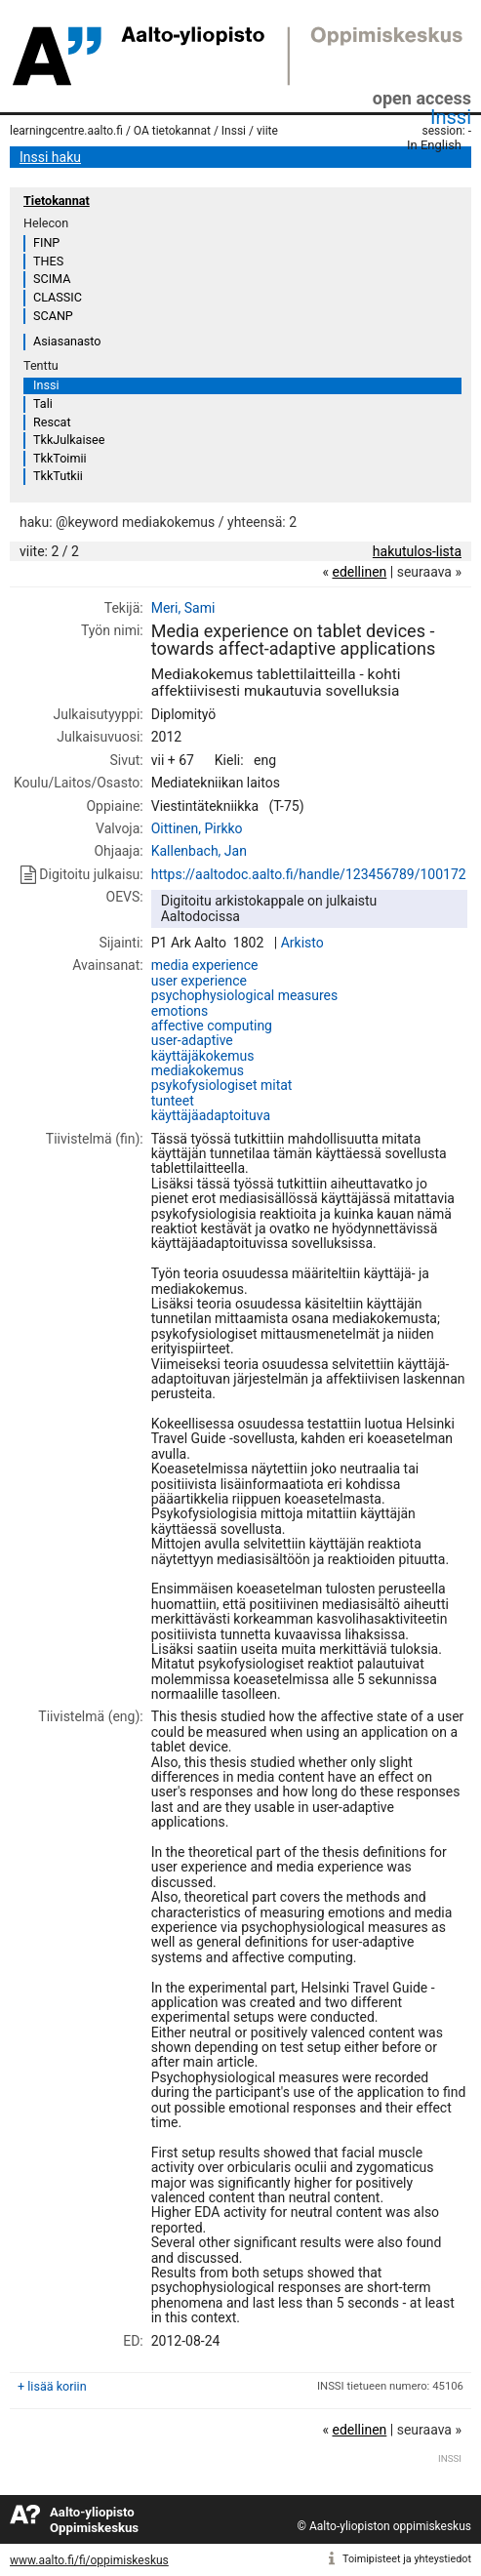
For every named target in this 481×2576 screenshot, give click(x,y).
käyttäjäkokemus (203, 1056)
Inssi (450, 117)
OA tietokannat (172, 131)
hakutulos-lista (417, 551)
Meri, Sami (183, 608)
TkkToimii (60, 458)
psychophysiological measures (244, 995)
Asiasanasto (66, 341)
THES (48, 261)
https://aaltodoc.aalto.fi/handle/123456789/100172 (308, 874)
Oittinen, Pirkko (197, 828)
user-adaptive (192, 1040)
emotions (180, 1011)
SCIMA (51, 278)
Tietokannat (56, 200)
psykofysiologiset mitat (222, 1085)
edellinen (359, 572)
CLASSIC (57, 297)
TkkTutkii (58, 475)
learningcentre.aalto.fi (66, 131)
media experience (205, 965)
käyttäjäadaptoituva (210, 1115)
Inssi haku (50, 157)
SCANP (53, 315)
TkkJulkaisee (68, 439)
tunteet (172, 1100)
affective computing (211, 1025)
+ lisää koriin (52, 2386)
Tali (43, 403)
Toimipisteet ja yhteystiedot (406, 2559)
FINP (46, 242)
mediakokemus (197, 1070)
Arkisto (302, 942)
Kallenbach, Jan (199, 851)
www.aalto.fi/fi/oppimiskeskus (89, 2560)
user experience (199, 980)
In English (434, 145)
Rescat (52, 422)
